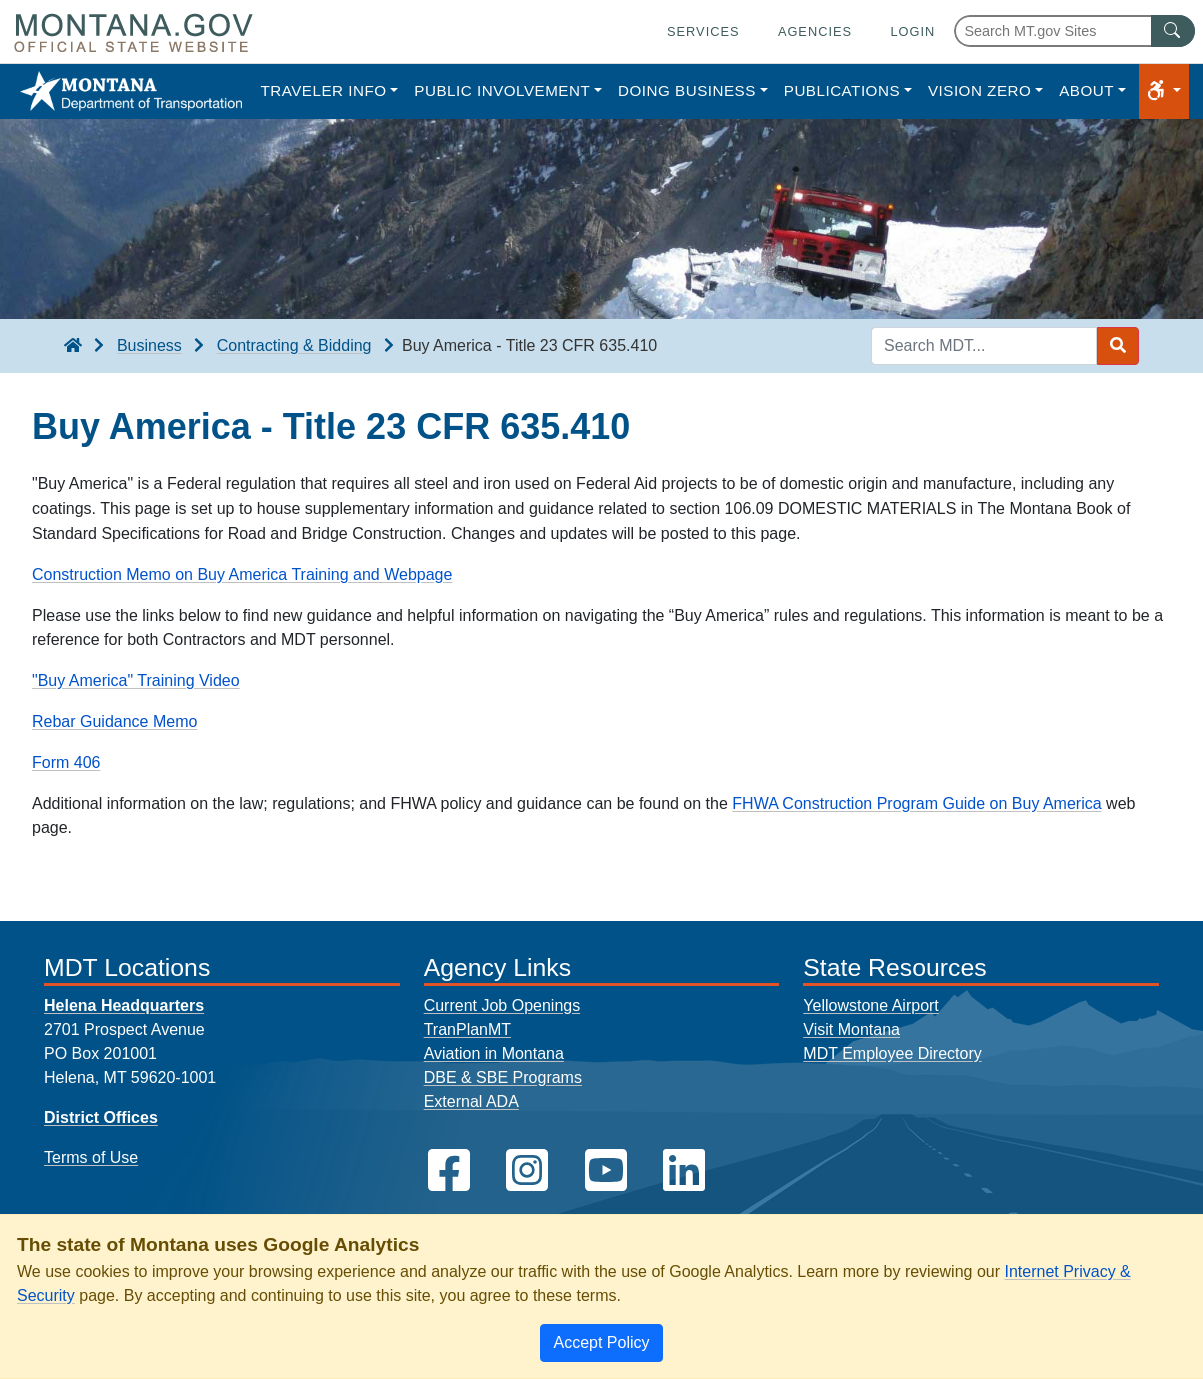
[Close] (601, 1343)
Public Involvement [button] (502, 90)
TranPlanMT (467, 1029)
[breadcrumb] (73, 346)
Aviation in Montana (494, 1053)
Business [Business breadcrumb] (149, 345)
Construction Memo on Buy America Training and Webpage (242, 574)
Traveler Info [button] (323, 90)
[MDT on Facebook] (449, 1170)
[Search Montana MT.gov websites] (1074, 31)
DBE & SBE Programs (503, 1077)
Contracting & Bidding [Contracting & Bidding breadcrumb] (294, 345)
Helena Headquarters (124, 1005)
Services (703, 31)
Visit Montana (851, 1029)
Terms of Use (91, 1157)
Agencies (815, 31)
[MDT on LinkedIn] (684, 1170)
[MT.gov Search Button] (1173, 31)
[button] (1164, 91)
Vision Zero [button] (979, 90)
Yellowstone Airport (871, 1005)
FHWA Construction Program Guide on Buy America (916, 803)
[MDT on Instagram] (527, 1170)
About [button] (1086, 90)
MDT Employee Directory (892, 1053)
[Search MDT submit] (1118, 346)
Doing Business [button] (687, 90)
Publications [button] (842, 90)
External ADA (471, 1101)
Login (912, 31)
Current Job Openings (502, 1005)
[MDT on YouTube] (606, 1170)
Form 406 (66, 762)
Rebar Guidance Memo (114, 721)
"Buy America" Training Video (136, 680)
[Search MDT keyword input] (984, 346)
